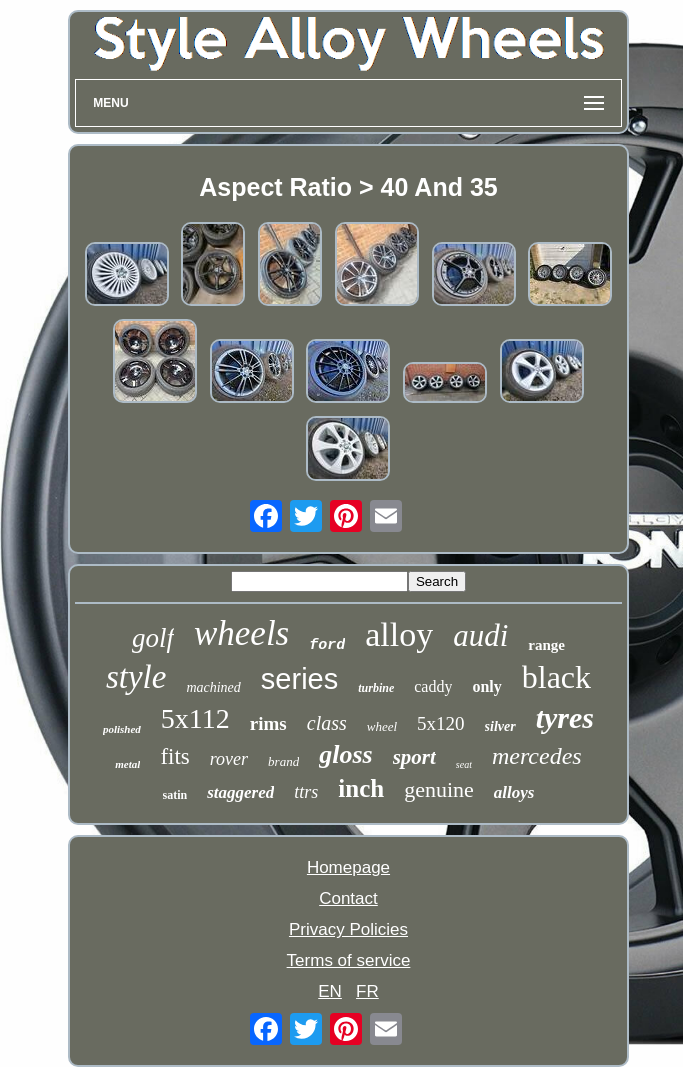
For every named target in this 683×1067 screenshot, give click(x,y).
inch (361, 788)
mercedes (537, 756)
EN (330, 991)
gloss (345, 754)
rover (229, 759)
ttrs (306, 792)
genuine (439, 789)
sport (414, 757)
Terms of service (349, 960)
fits (174, 756)
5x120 (441, 723)
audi (480, 635)
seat (464, 764)
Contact (348, 898)
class (327, 723)
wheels (241, 633)
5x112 (195, 718)
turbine (376, 688)
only (486, 686)
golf (153, 638)
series (299, 679)
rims (268, 723)
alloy (399, 634)
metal (127, 764)
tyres (565, 717)
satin (175, 795)
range (546, 645)
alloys (514, 792)
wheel (382, 726)
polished (122, 729)
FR (367, 991)
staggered (240, 792)
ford (327, 645)
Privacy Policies (348, 929)
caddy (433, 686)
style (136, 677)
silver (500, 726)
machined (213, 687)
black (556, 677)
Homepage (348, 867)
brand (283, 761)
